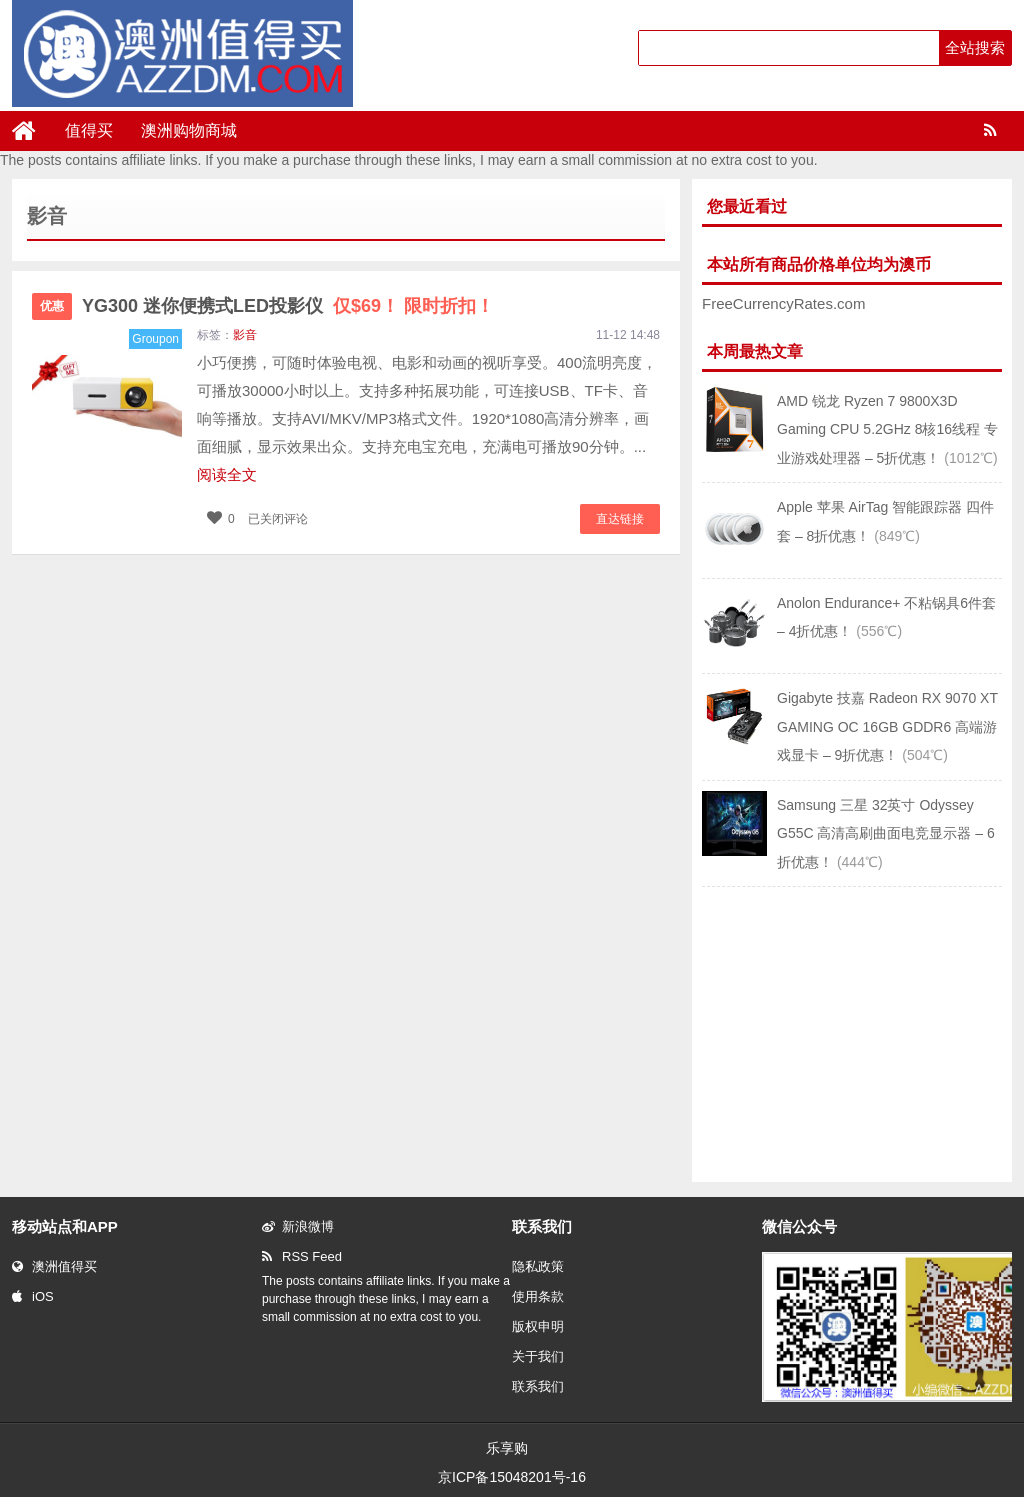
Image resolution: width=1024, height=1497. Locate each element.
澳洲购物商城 (189, 130)
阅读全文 (227, 474)
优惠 (52, 306)
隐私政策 (538, 1266)
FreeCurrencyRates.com (783, 303)
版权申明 (538, 1326)
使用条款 (538, 1296)
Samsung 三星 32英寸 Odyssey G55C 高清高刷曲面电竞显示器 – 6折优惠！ (886, 833)
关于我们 (538, 1356)
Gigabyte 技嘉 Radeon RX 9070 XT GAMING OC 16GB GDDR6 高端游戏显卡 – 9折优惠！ (887, 726)
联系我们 (538, 1386)
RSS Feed (302, 1256)
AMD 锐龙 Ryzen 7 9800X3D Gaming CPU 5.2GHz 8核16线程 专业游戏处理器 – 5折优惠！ (887, 429)
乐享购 (507, 1448)
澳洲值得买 (54, 1266)
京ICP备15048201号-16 (512, 1477)
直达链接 (620, 519)
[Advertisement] (852, 1032)
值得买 (89, 130)
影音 (245, 335)
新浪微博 (298, 1226)
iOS (33, 1296)
